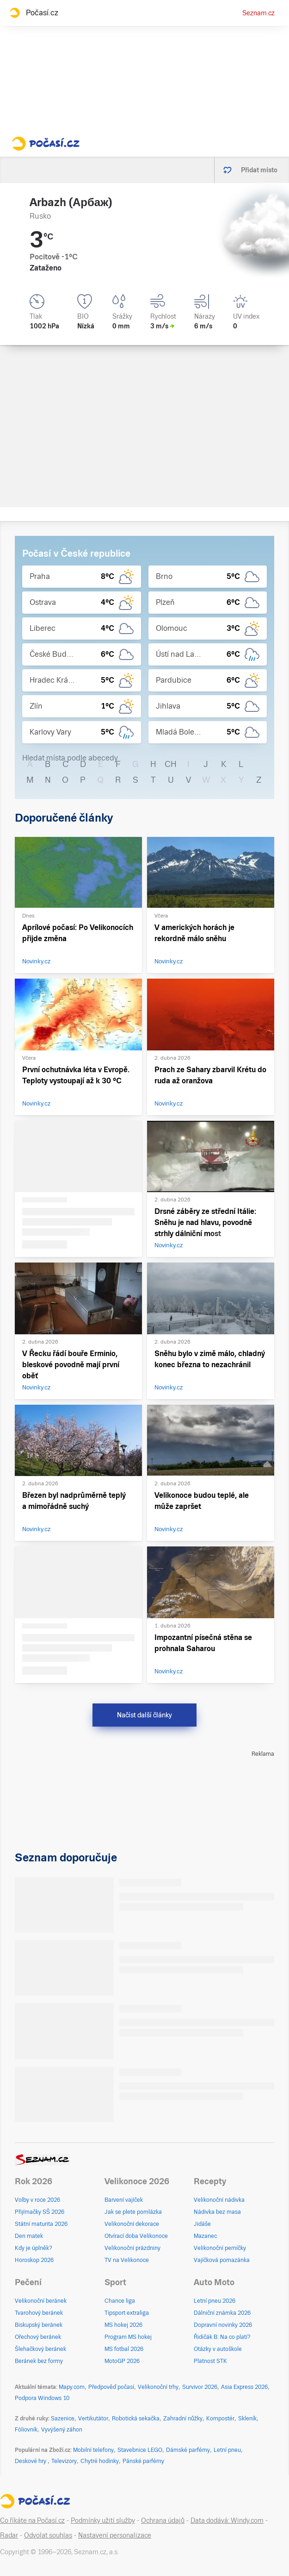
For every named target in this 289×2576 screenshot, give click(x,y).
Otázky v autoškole (218, 2349)
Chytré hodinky (99, 2461)
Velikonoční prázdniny (132, 2248)
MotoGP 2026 (122, 2361)
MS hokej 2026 (123, 2325)
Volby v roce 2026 (37, 2200)
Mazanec (205, 2236)
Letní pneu (227, 2450)
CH (171, 764)
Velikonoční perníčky (220, 2248)
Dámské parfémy (188, 2450)
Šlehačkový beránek (40, 2349)
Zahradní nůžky (183, 2418)
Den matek (29, 2236)
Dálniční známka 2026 (222, 2313)
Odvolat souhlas (48, 2535)
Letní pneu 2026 (214, 2301)
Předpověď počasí (111, 2387)
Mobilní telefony (93, 2450)
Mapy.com (72, 2387)
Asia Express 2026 (244, 2387)
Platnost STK (210, 2361)
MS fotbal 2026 (124, 2349)
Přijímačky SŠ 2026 (39, 2212)
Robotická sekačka (136, 2418)
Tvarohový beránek (39, 2313)
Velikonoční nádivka (219, 2200)
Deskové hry (31, 2461)
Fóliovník (26, 2429)
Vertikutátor (93, 2418)
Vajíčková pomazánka (222, 2260)
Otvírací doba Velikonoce (136, 2236)
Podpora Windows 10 (42, 2398)
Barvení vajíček (124, 2200)
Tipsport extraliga (127, 2313)
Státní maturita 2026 (41, 2224)
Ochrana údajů (162, 2520)
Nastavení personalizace (114, 2535)
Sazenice (62, 2418)
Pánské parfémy (143, 2461)
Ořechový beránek (38, 2337)
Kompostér (220, 2418)
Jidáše (202, 2224)
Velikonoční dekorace (132, 2224)
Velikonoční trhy (158, 2387)
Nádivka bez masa (217, 2212)
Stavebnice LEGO (139, 2450)
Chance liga (120, 2301)
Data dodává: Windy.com (227, 2520)
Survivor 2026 (199, 2387)
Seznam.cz (258, 13)
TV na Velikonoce (127, 2260)
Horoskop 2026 (34, 2260)
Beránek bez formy (39, 2361)
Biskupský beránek (38, 2325)
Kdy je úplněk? (33, 2248)
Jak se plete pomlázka (133, 2212)
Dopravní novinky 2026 (223, 2325)
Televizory (64, 2461)
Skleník (247, 2418)
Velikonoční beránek (41, 2301)
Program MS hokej (128, 2337)
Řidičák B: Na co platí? (222, 2337)
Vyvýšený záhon (61, 2429)
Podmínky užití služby (103, 2520)
